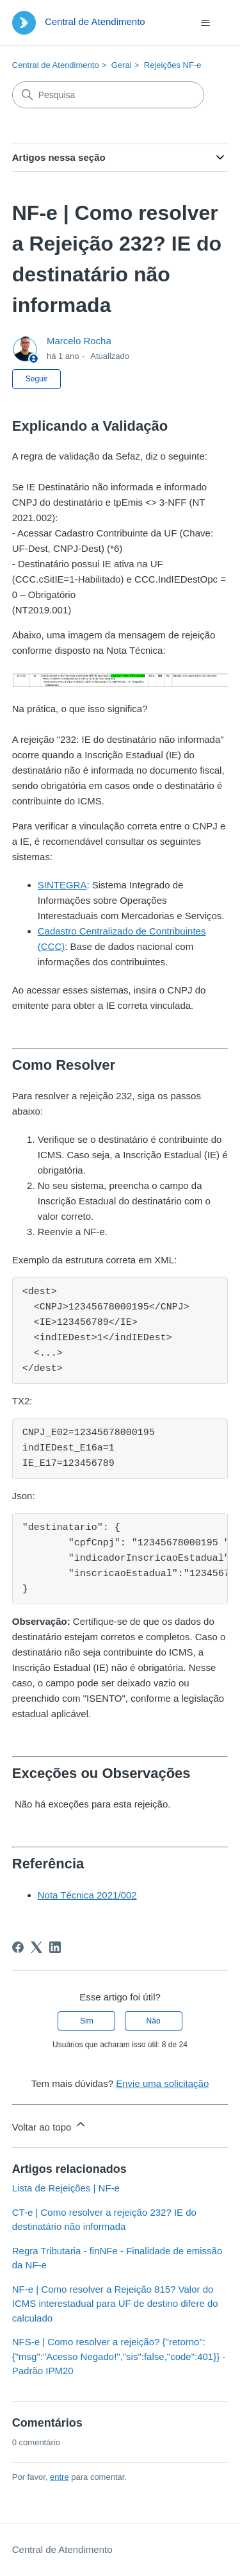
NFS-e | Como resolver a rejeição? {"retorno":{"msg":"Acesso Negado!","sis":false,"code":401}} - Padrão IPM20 (119, 2356)
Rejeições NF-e (173, 65)
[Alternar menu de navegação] (205, 23)
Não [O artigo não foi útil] (154, 2020)
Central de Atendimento (55, 65)
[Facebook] (18, 1947)
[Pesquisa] (108, 95)
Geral (121, 65)
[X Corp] (36, 1947)
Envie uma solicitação (162, 2083)
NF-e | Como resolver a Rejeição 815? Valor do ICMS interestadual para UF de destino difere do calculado (115, 2303)
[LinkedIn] (55, 1947)
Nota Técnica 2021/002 (87, 1895)
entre (59, 2477)
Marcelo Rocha (79, 340)
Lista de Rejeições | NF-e (66, 2187)
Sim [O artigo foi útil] (86, 2020)
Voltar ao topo (49, 2125)
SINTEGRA (62, 884)
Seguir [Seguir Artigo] (37, 378)
